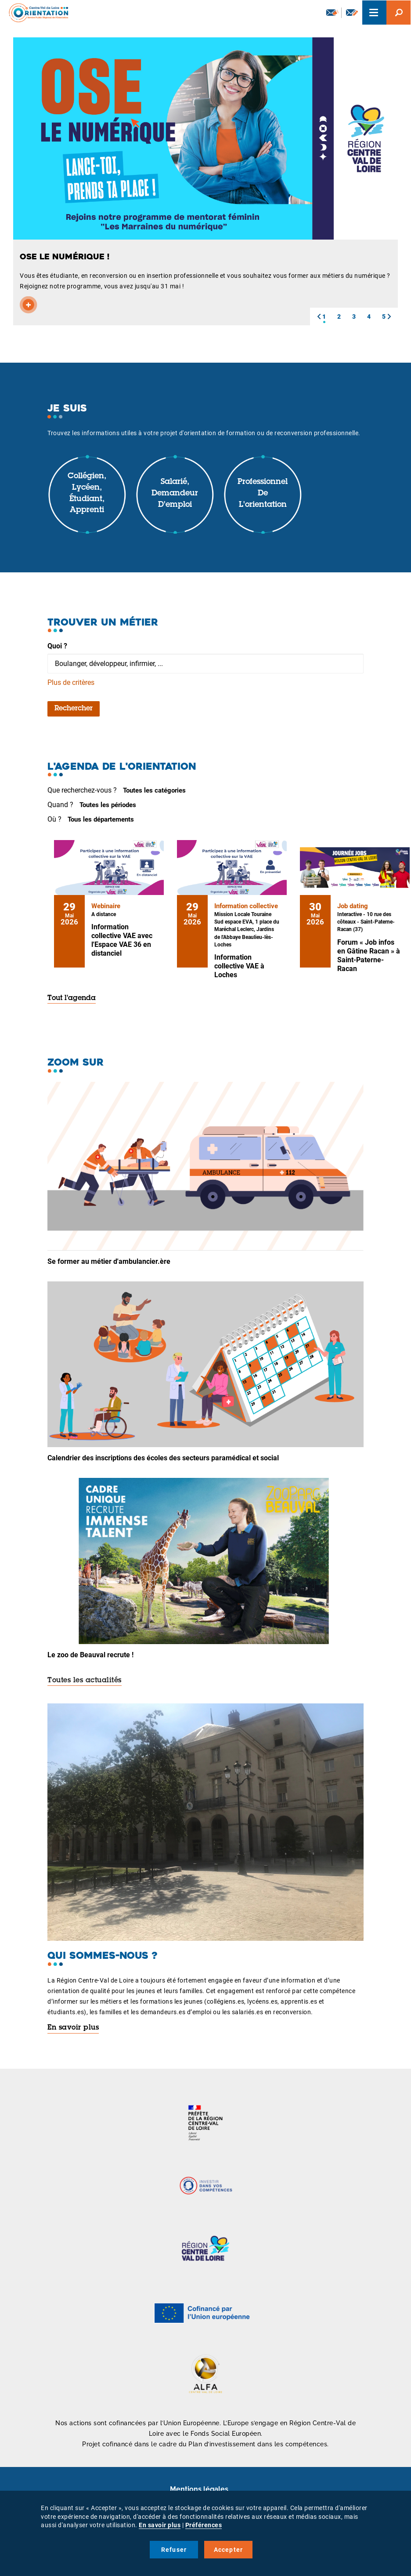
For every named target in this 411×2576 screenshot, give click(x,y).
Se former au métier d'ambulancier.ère (108, 1261)
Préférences (203, 2525)
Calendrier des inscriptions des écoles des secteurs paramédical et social (163, 1458)
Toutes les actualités (84, 1680)
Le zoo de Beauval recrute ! (90, 1655)
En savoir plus (73, 2027)
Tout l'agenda (71, 998)
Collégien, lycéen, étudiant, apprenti (87, 493)
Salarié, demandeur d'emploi (174, 493)
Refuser (174, 2549)
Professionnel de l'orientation (263, 493)
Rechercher (73, 708)
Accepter (228, 2549)
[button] (319, 316)
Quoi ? (57, 646)
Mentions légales (199, 2489)
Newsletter (332, 12)
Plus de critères (70, 682)
